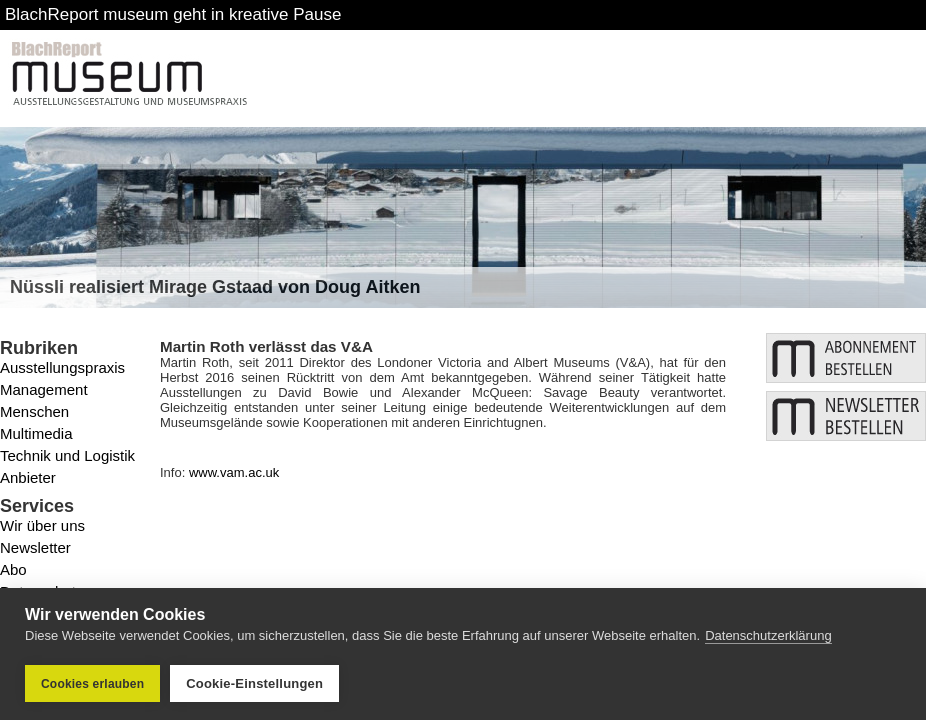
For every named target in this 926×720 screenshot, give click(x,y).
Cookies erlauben (92, 684)
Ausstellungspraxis (62, 367)
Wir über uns (42, 525)
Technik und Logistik (67, 455)
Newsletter (35, 547)
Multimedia (36, 433)
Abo (13, 569)
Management (44, 389)
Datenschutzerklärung (768, 635)
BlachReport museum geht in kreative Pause (173, 14)
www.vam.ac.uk (234, 472)
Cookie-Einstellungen (254, 683)
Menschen (34, 411)
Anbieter (28, 477)
